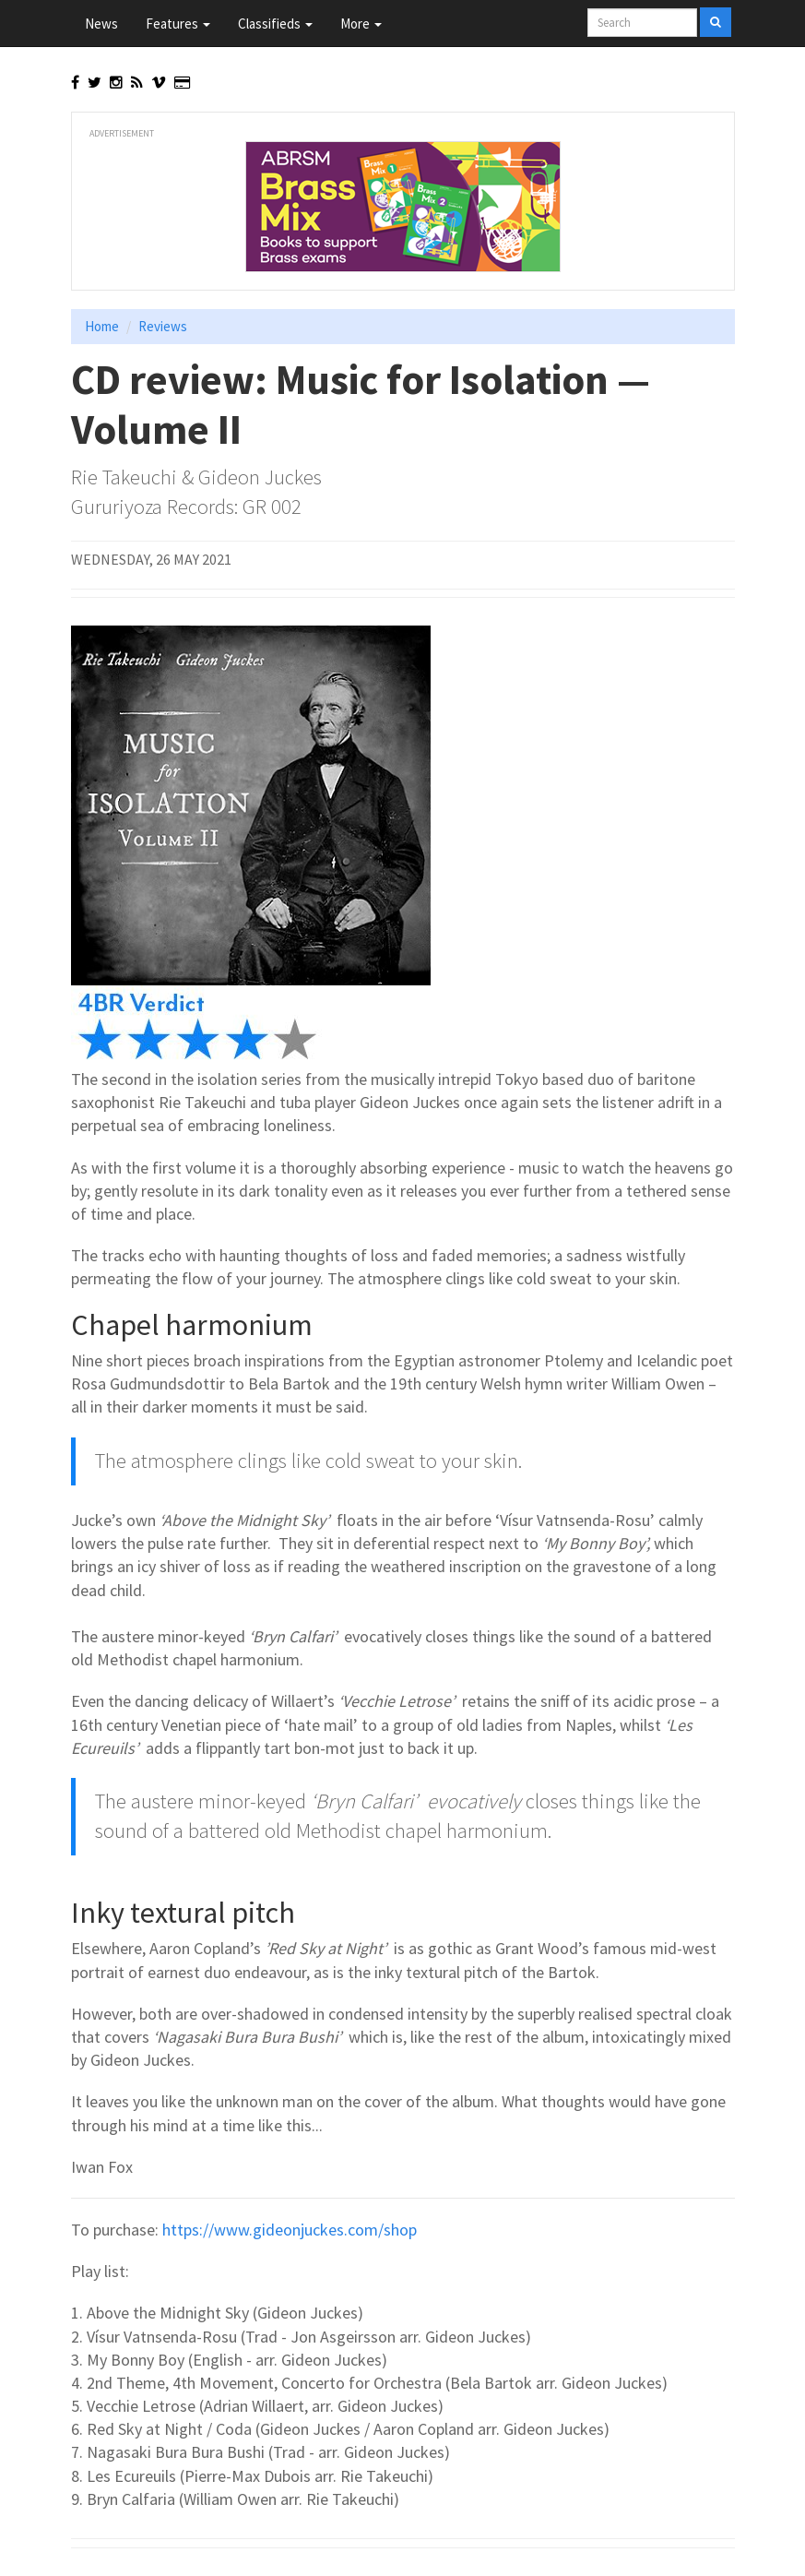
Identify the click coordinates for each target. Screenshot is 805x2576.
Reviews (162, 326)
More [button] (361, 23)
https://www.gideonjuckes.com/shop (289, 2229)
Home (102, 326)
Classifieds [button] (275, 23)
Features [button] (178, 23)
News (101, 23)
